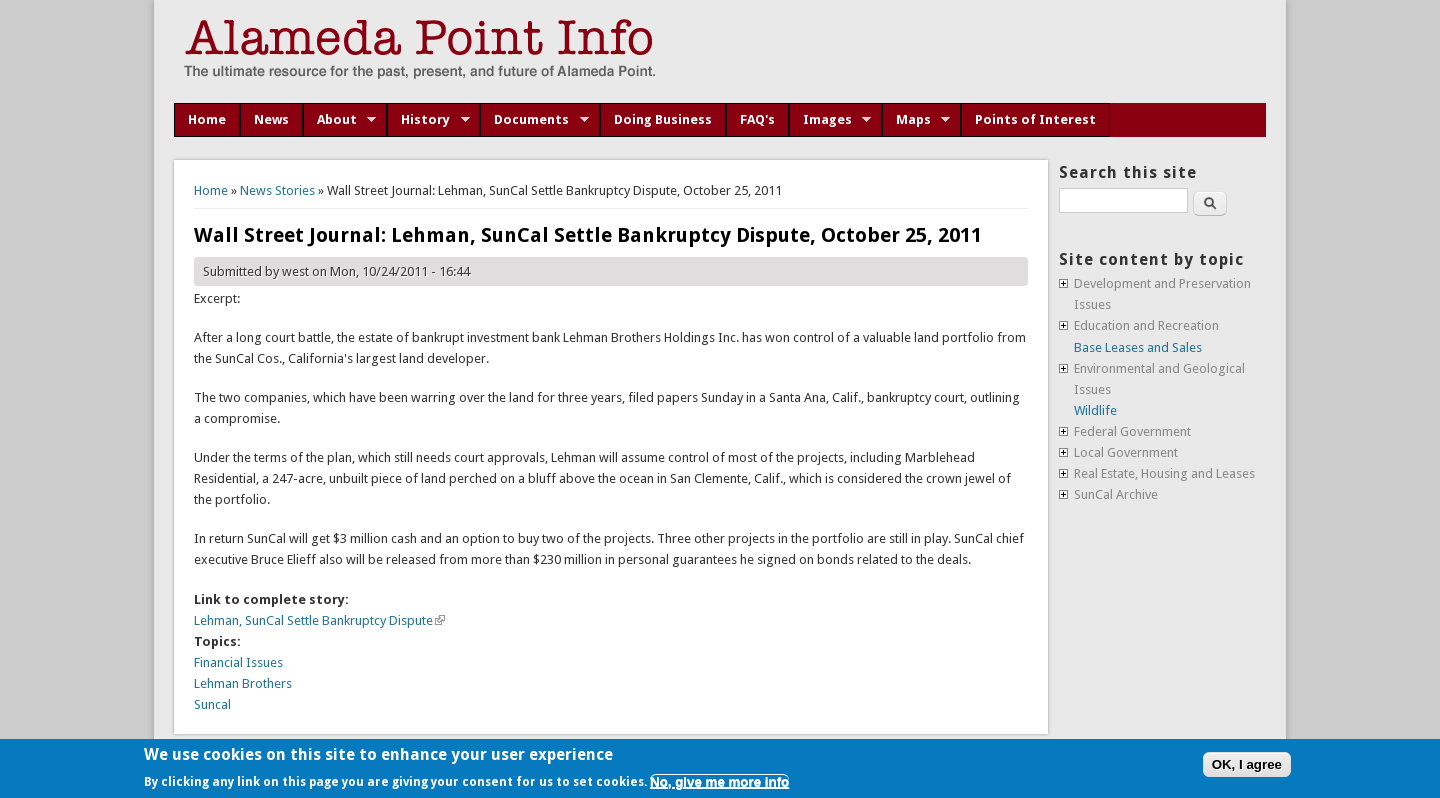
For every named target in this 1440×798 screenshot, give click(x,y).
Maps (916, 120)
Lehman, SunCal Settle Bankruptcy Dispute (319, 620)
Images (830, 120)
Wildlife (1095, 410)
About (340, 120)
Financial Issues (238, 662)
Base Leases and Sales (1138, 347)
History (428, 120)
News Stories (277, 190)
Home (207, 119)
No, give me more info (719, 781)
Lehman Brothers (243, 683)
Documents (534, 120)
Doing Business (663, 119)
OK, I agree (1247, 764)
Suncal (212, 704)
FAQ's (757, 119)
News (271, 119)
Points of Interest (1035, 119)
